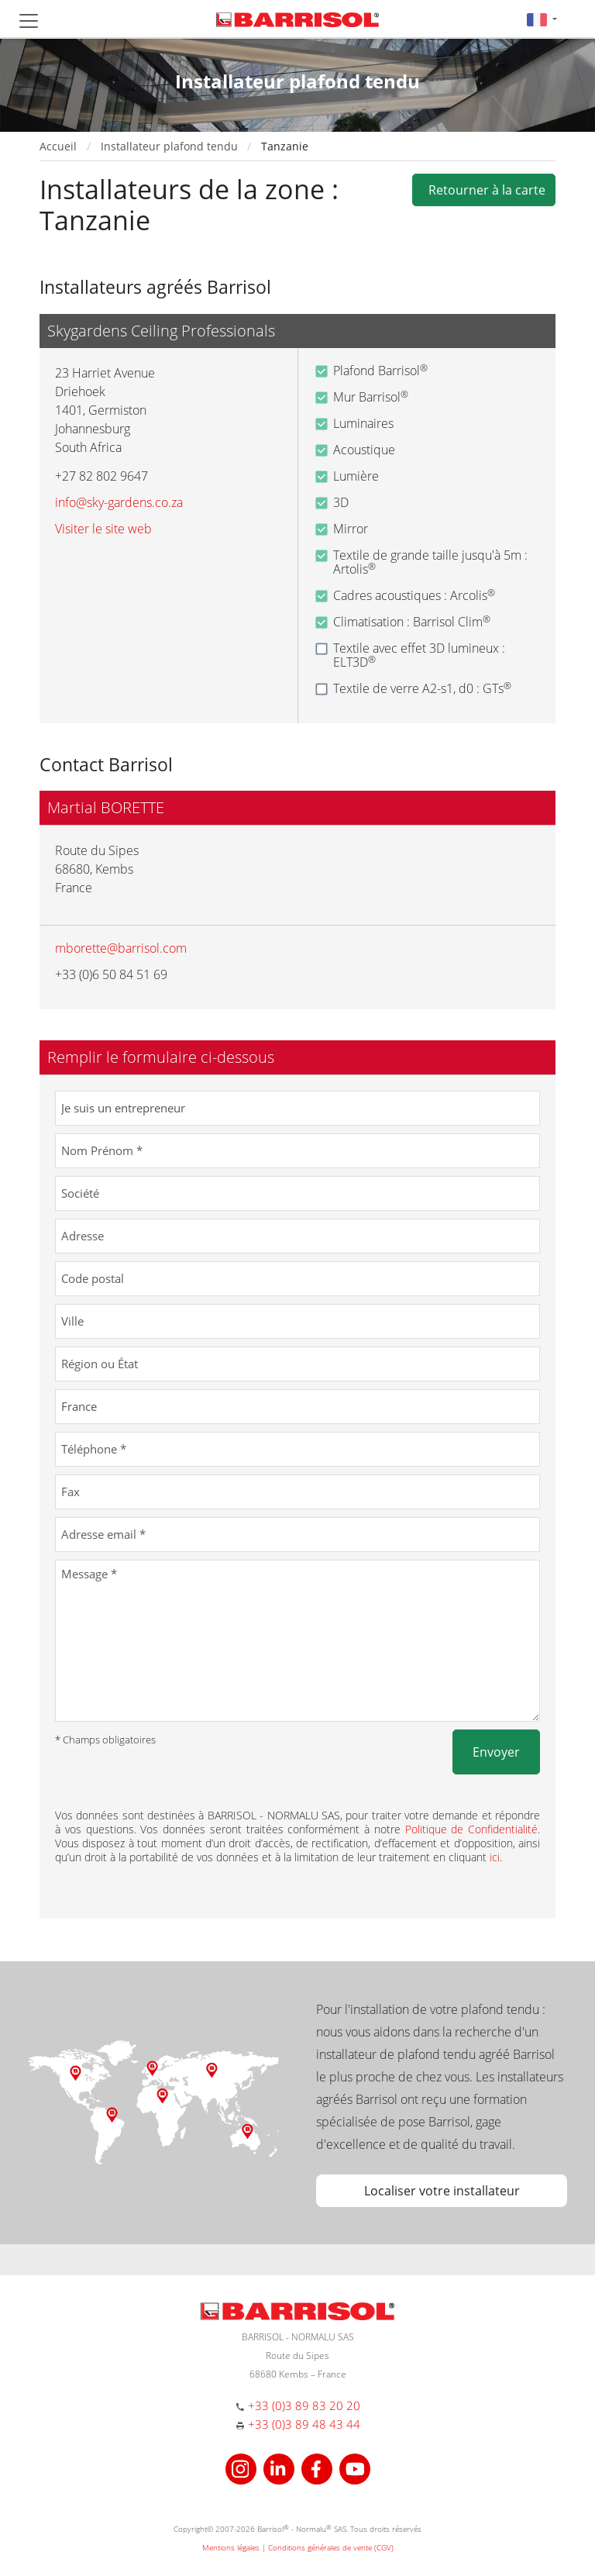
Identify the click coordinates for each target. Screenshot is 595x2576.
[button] (542, 19)
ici (495, 1857)
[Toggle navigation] (29, 21)
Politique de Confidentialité (471, 1829)
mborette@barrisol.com (121, 948)
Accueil (58, 146)
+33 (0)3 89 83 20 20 (304, 2405)
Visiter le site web (103, 528)
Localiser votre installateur (442, 2190)
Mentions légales (231, 2547)
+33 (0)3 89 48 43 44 (304, 2424)
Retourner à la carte (483, 189)
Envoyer (496, 1751)
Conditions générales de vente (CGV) (331, 2547)
